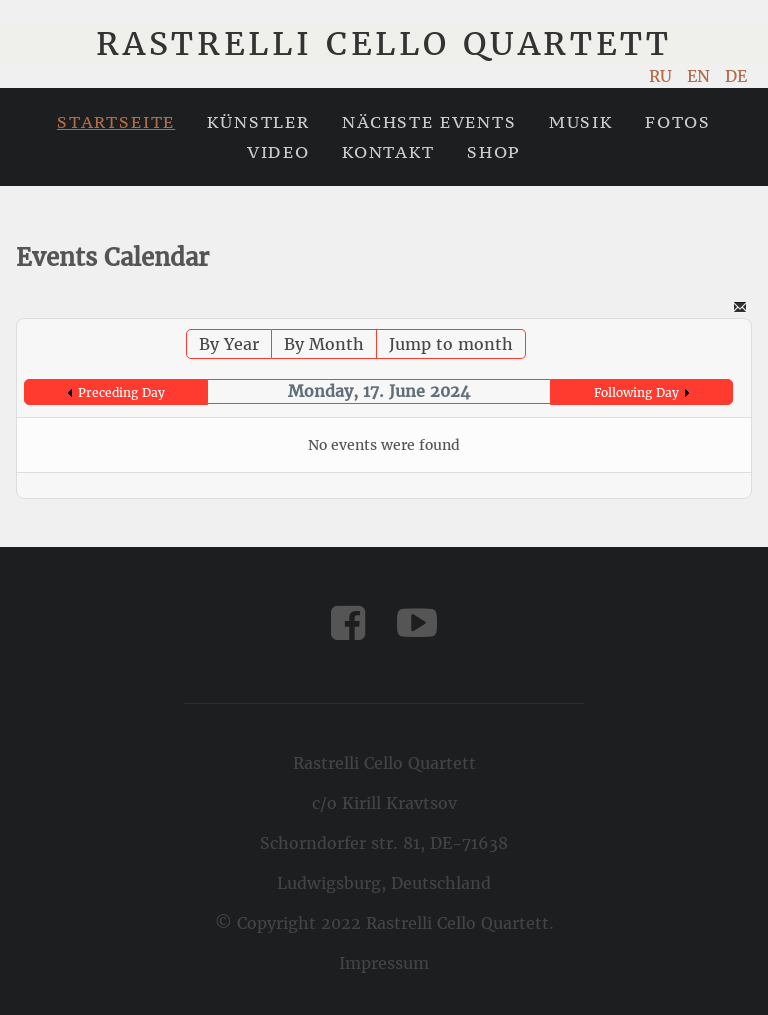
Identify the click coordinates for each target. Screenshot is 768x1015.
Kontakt (388, 152)
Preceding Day (121, 392)
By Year (229, 344)
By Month (324, 344)
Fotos (678, 122)
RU (663, 76)
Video (278, 152)
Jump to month (451, 344)
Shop (494, 152)
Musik (581, 122)
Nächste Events (429, 122)
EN (701, 76)
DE (736, 76)
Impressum (384, 963)
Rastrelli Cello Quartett (383, 44)
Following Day (636, 392)
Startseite (116, 122)
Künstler (258, 122)
